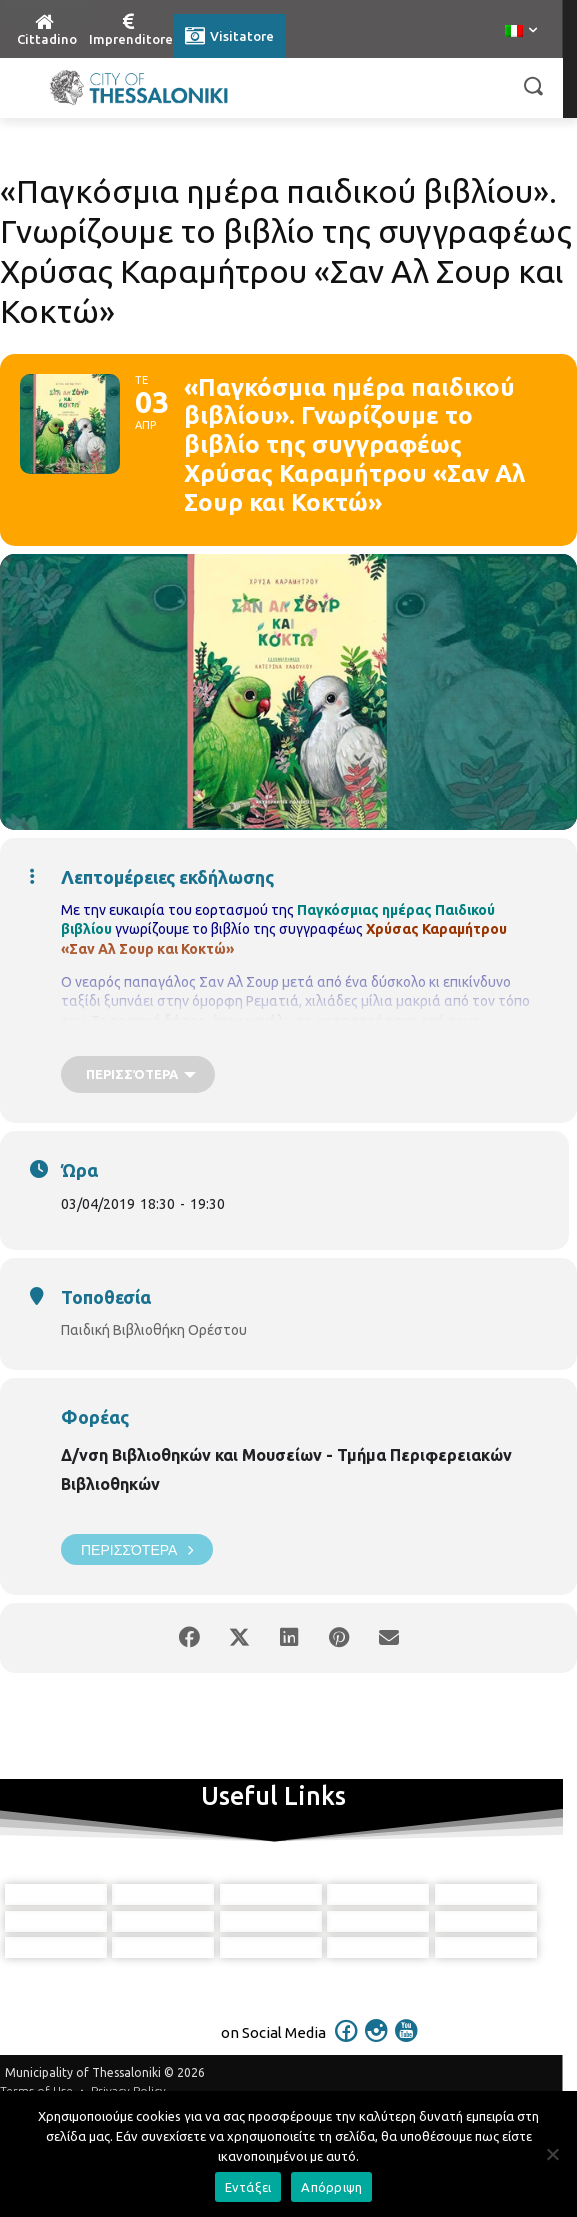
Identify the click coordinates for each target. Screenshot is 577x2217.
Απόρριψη (331, 2187)
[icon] (346, 2087)
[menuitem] (521, 32)
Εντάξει (248, 2187)
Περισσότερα (137, 1549)
